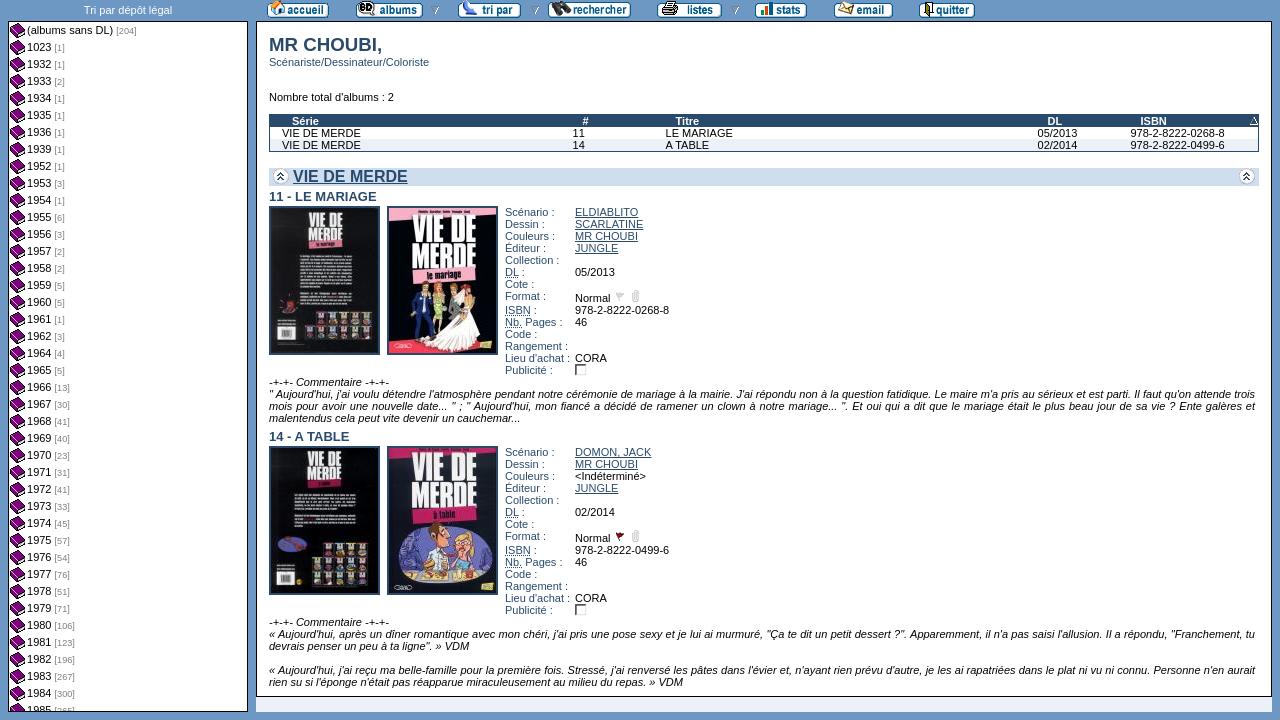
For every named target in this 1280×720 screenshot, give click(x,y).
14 (579, 145)
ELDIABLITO (606, 212)
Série (305, 121)
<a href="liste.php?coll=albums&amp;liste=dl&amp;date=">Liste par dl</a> (128, 356)
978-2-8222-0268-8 (1177, 133)
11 (579, 133)
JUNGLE (596, 248)
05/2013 (1058, 133)
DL (1055, 121)
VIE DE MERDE (321, 133)
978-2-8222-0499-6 (1177, 145)
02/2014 (1058, 145)
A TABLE (688, 145)
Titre (688, 121)
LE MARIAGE (699, 133)
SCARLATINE (609, 224)
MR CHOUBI (606, 236)
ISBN (1153, 121)
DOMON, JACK (613, 452)
